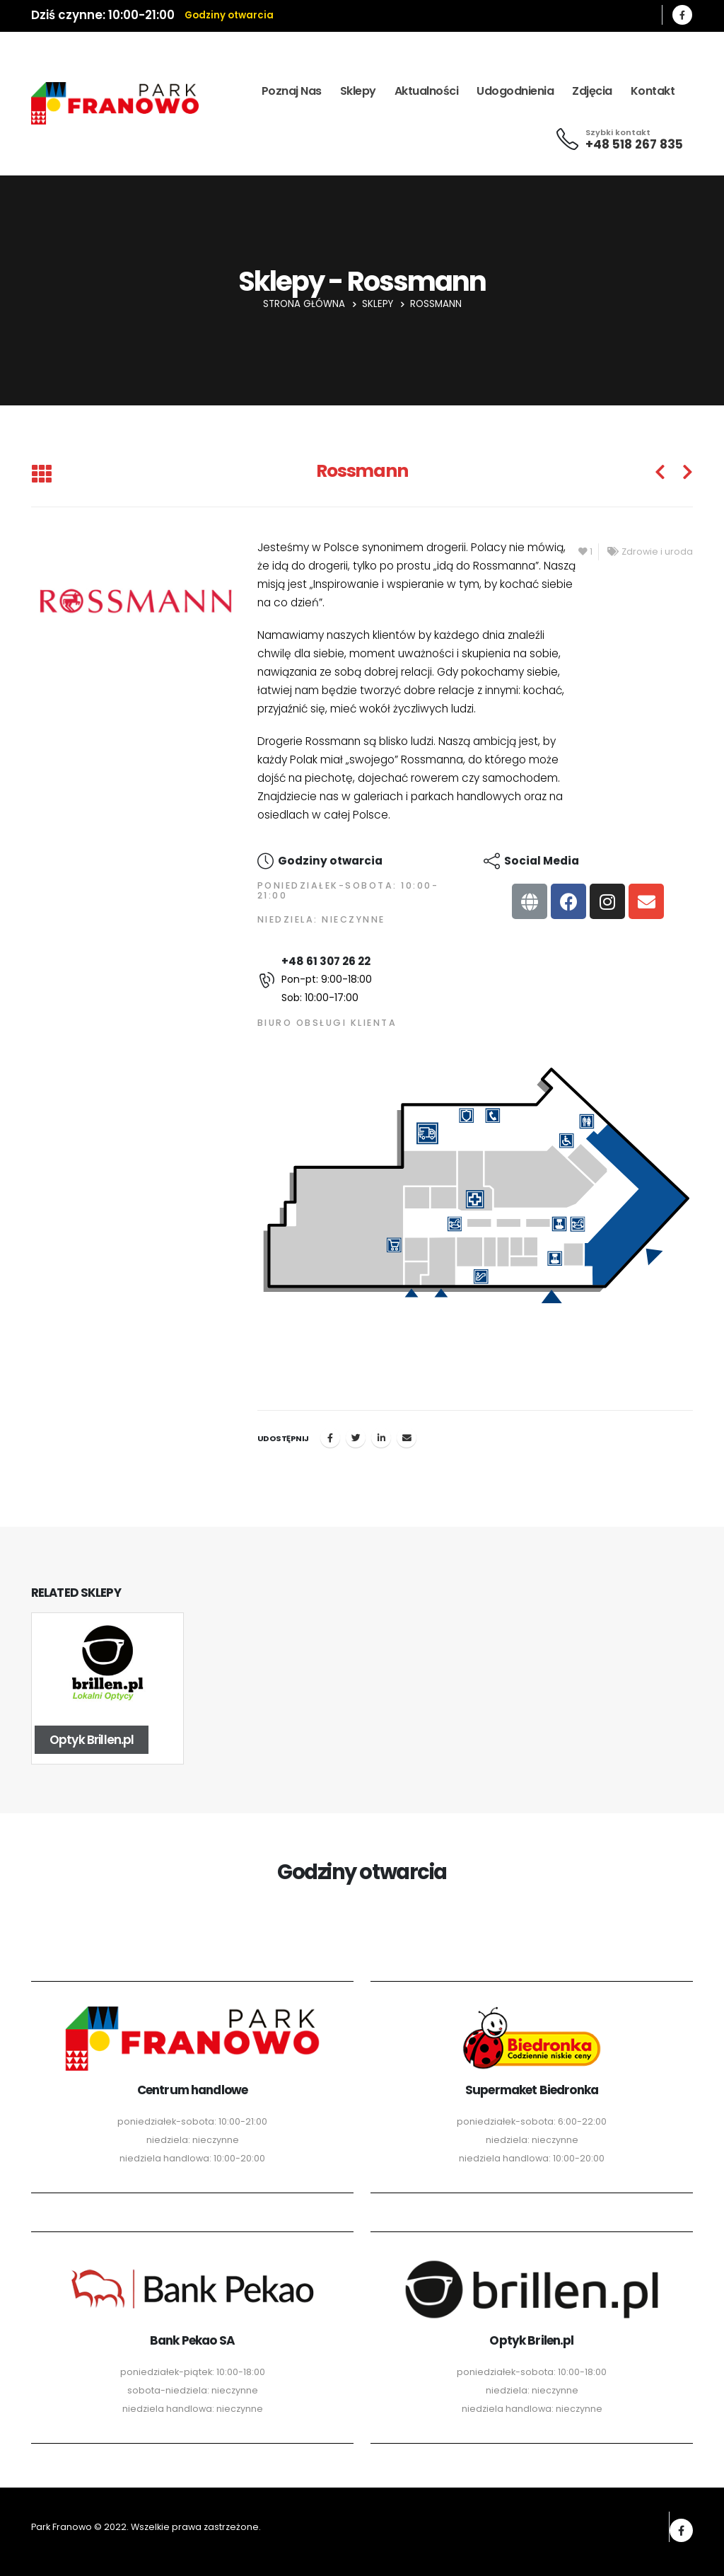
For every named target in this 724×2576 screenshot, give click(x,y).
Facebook (330, 1438)
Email (406, 1438)
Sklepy (358, 91)
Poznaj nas (292, 91)
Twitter (356, 1438)
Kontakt (653, 91)
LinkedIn (381, 1438)
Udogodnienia (515, 91)
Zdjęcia (592, 91)
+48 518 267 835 (634, 144)
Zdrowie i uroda (657, 551)
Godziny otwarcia (229, 15)
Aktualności (427, 91)
